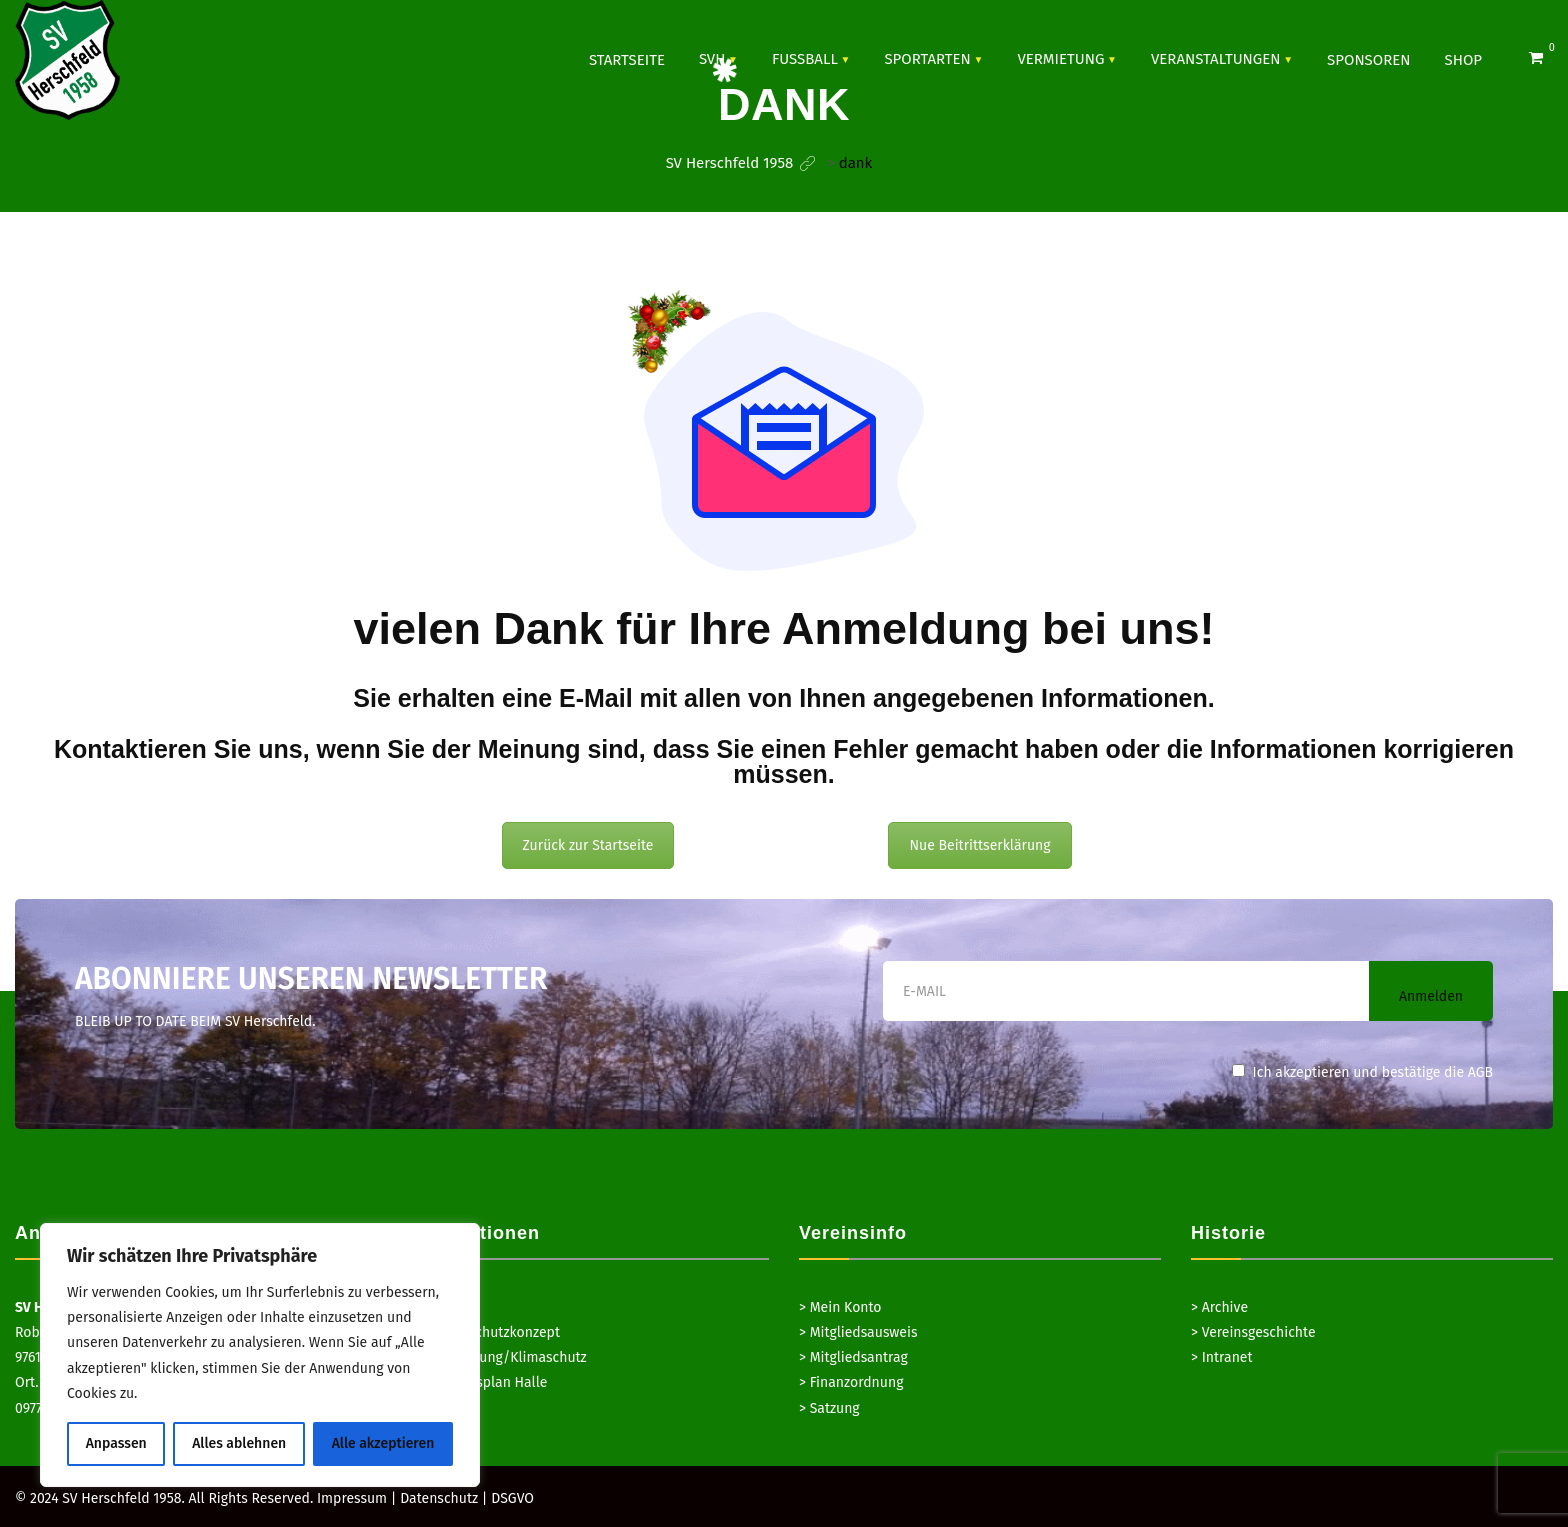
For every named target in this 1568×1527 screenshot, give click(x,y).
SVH (712, 59)
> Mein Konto (840, 1307)
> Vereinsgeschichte (1253, 1332)
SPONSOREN (1368, 60)
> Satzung (829, 1408)
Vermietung (1060, 59)
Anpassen (116, 1443)
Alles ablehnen (239, 1443)
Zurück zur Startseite (588, 845)
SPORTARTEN (927, 59)
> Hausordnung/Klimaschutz (497, 1357)
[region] (260, 1355)
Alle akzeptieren (383, 1443)
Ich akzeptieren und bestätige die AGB (1362, 1072)
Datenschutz (439, 1498)
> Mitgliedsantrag (853, 1357)
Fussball (805, 59)
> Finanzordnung (851, 1382)
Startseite (627, 60)
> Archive (1219, 1307)
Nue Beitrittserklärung (979, 845)
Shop (1463, 60)
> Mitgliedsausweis (858, 1332)
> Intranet (1222, 1357)
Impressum (352, 1498)
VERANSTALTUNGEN (1216, 59)
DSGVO (512, 1498)
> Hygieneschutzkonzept (483, 1332)
